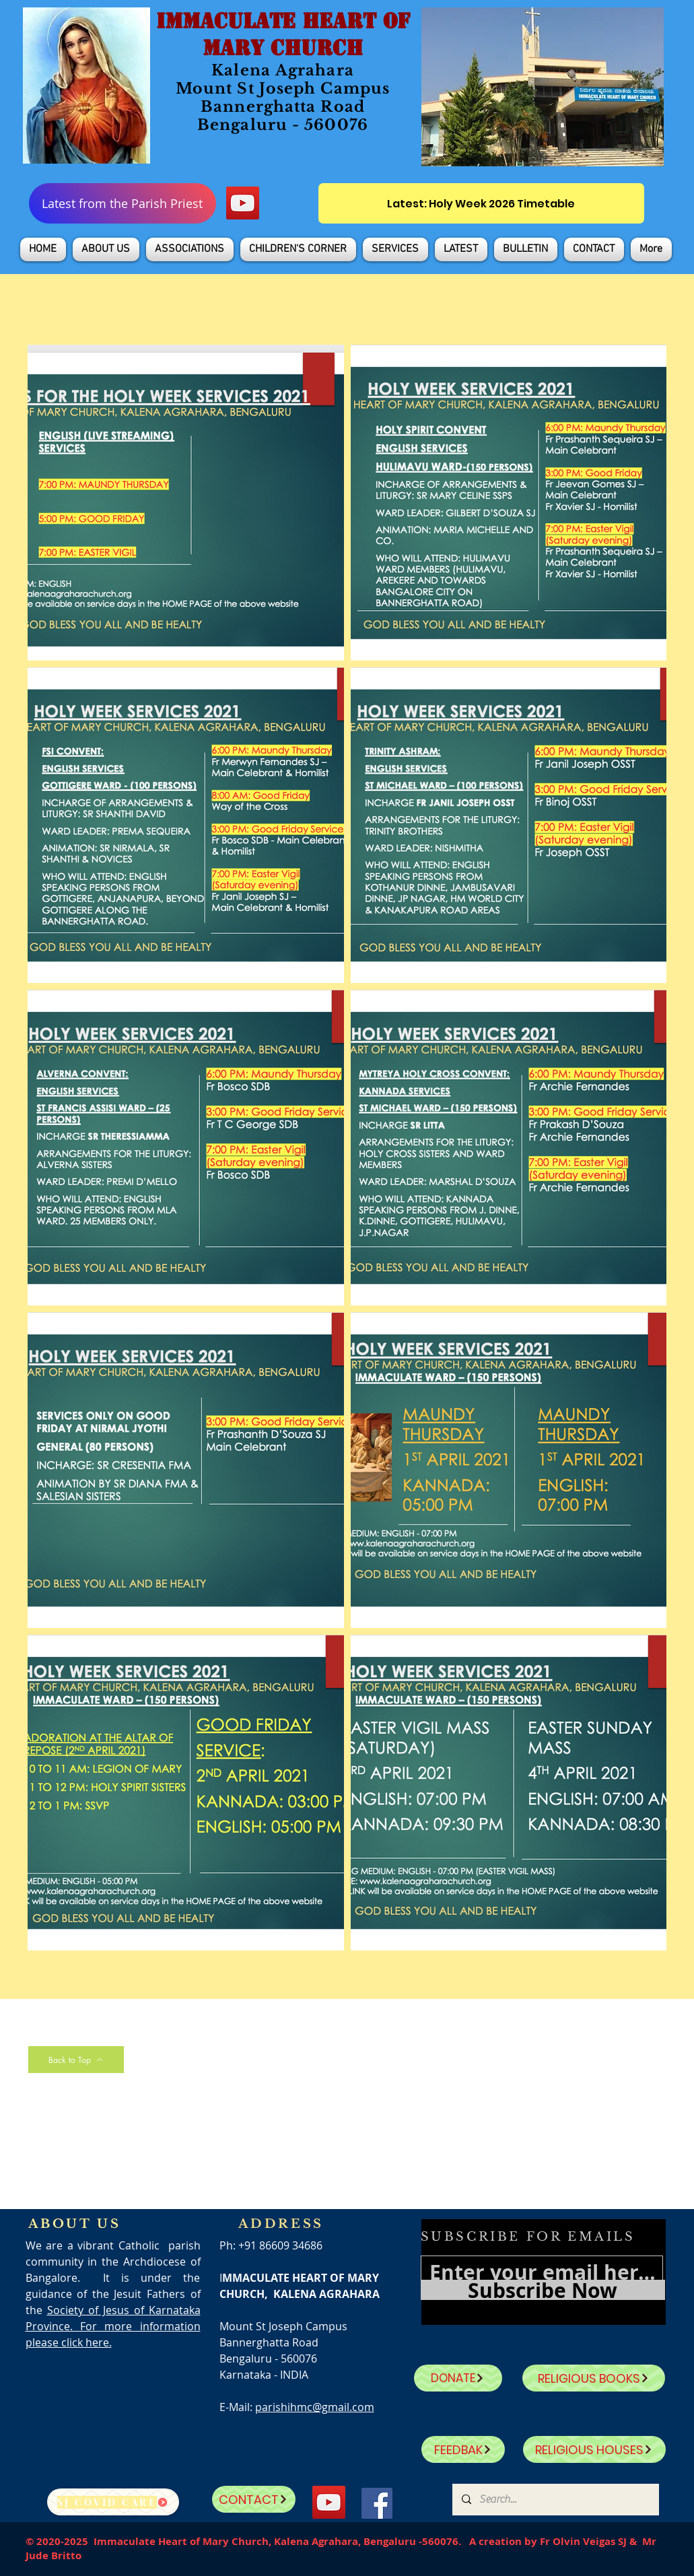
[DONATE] (458, 2378)
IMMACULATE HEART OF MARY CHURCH (283, 34)
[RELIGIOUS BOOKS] (593, 2378)
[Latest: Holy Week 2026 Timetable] (481, 203)
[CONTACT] (254, 2499)
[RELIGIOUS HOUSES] (594, 2449)
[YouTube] (242, 203)
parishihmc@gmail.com (314, 2407)
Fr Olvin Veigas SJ (583, 2541)
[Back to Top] (76, 2059)
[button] (106, 249)
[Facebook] (376, 2503)
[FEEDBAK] (463, 2449)
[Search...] (555, 2499)
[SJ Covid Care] (113, 2501)
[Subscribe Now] (543, 2290)
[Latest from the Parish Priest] (122, 203)
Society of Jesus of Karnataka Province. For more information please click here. (113, 2326)
